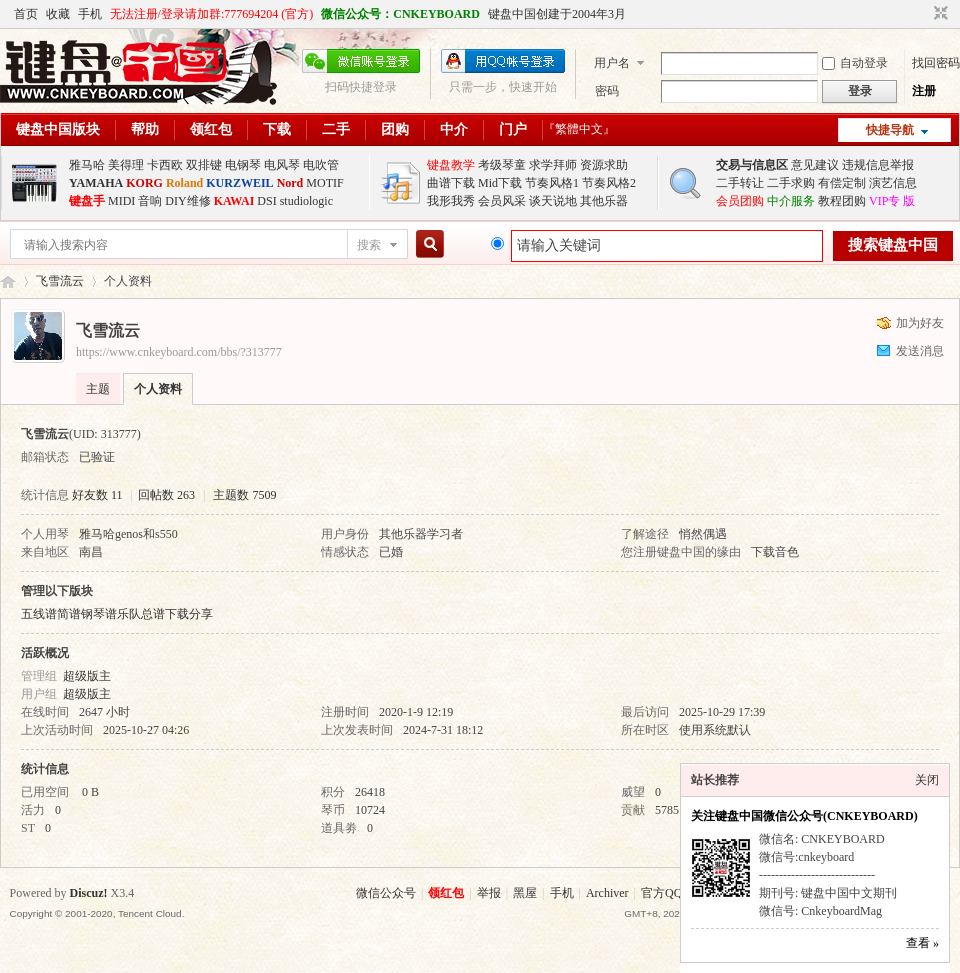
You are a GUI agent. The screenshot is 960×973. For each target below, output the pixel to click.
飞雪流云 (60, 281)
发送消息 (920, 351)
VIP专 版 (892, 201)
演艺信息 (893, 183)
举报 (489, 893)
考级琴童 (502, 165)
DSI (266, 201)
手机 (90, 14)
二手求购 (791, 183)
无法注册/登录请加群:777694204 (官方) (212, 14)
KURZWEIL (239, 183)
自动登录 (855, 63)
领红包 (211, 129)
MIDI (121, 201)
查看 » (922, 943)
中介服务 (791, 201)
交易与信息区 (752, 165)
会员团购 (740, 201)
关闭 (927, 780)
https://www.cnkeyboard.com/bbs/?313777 (179, 352)
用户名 (612, 63)
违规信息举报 (878, 165)
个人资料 (158, 389)
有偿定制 (842, 183)
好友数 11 (97, 495)
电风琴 (282, 165)
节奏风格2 (609, 183)
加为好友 (920, 323)
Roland (184, 183)
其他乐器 (604, 201)
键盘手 (87, 201)
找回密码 (936, 63)
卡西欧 (165, 165)
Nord (290, 183)
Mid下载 (500, 183)
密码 (607, 91)
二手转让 (740, 183)
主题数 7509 (244, 495)
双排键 (204, 165)
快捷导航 (890, 130)
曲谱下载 (451, 183)
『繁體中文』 (579, 129)
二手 (336, 129)
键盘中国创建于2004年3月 (557, 14)
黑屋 (525, 893)
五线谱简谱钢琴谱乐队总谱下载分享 (117, 614)
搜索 (369, 245)
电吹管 (321, 165)
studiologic (306, 201)
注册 (924, 91)
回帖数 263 (166, 495)
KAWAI (234, 201)
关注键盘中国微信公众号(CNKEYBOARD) (804, 816)
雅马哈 (87, 165)
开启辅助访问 (922, 14)
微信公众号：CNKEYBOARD (400, 14)
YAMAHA (96, 183)
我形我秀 (451, 201)
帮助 (145, 129)
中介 (454, 129)
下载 (277, 129)
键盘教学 (451, 165)
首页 (26, 14)
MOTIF (324, 183)
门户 (513, 129)
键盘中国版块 (58, 129)
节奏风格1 (552, 183)
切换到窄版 (938, 14)
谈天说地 (553, 201)
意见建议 (815, 165)
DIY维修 (187, 201)
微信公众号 (386, 893)
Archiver (607, 893)
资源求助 (604, 165)
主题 (98, 389)
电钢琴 (243, 165)
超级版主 (87, 676)
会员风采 (502, 201)
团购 (395, 129)
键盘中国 (8, 281)
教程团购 (842, 201)
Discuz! (89, 893)
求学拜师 (553, 165)
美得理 (126, 165)
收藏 (58, 14)
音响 (150, 201)
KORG (144, 183)
